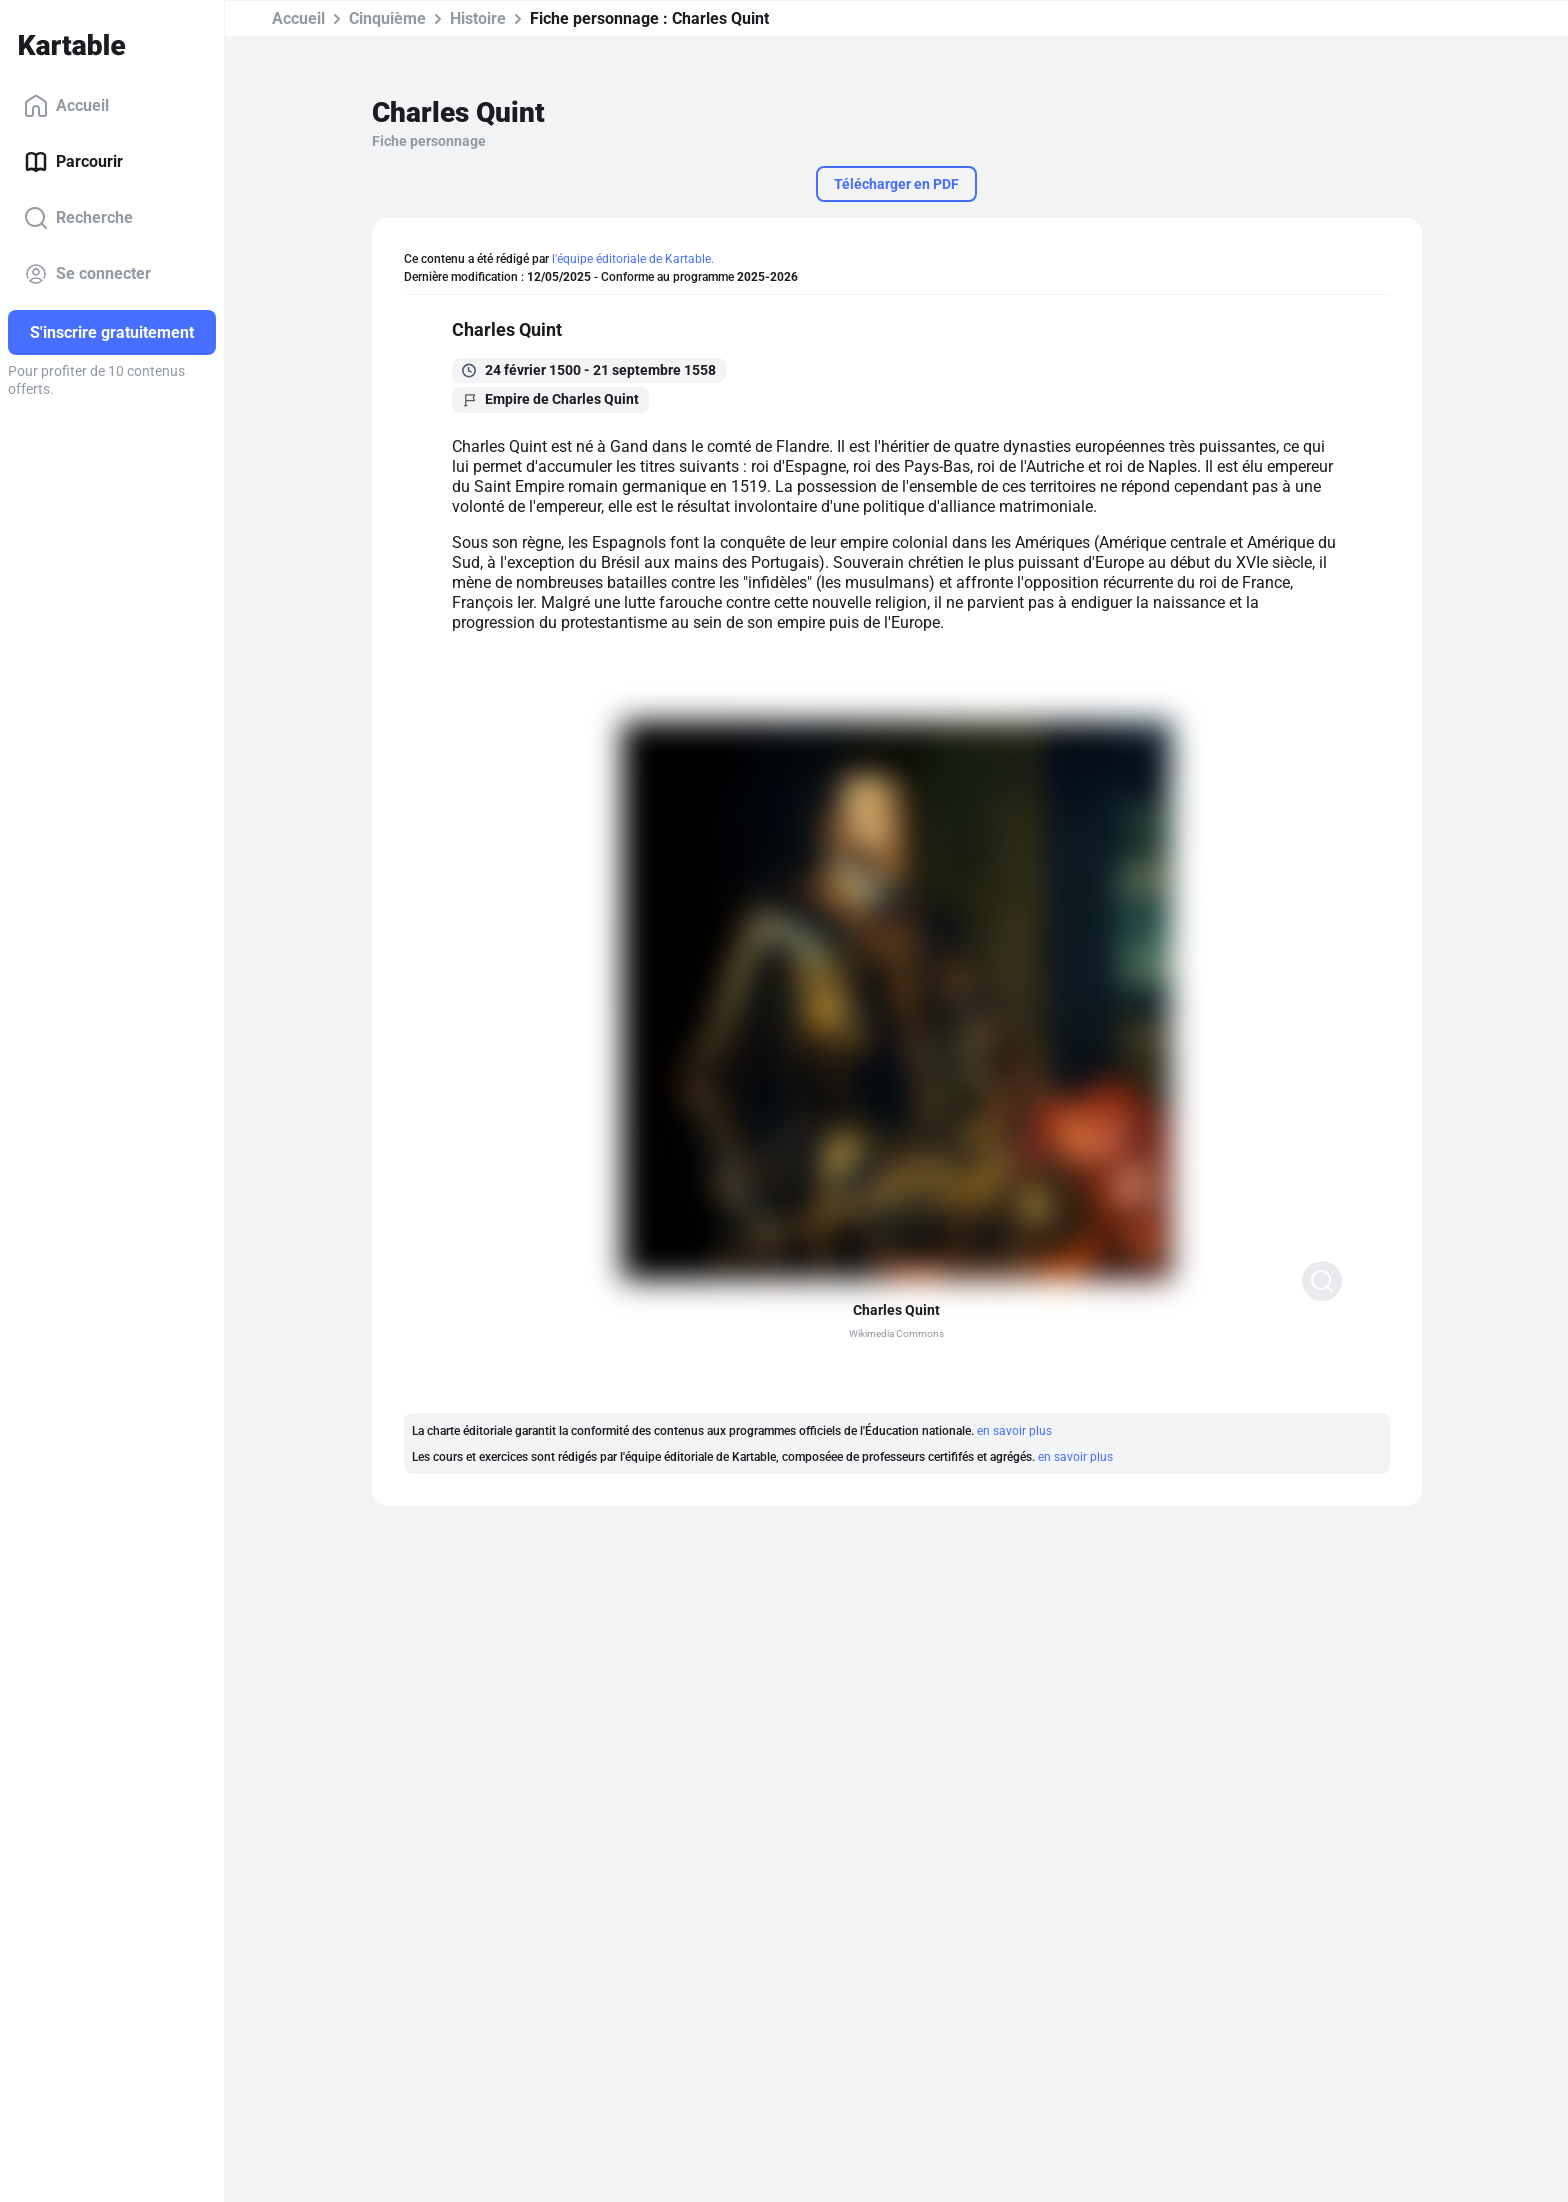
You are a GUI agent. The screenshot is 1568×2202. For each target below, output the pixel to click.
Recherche (78, 218)
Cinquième (387, 18)
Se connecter (87, 274)
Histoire (478, 18)
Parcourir (73, 162)
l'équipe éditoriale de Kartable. (633, 259)
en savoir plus (1014, 1431)
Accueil (66, 106)
